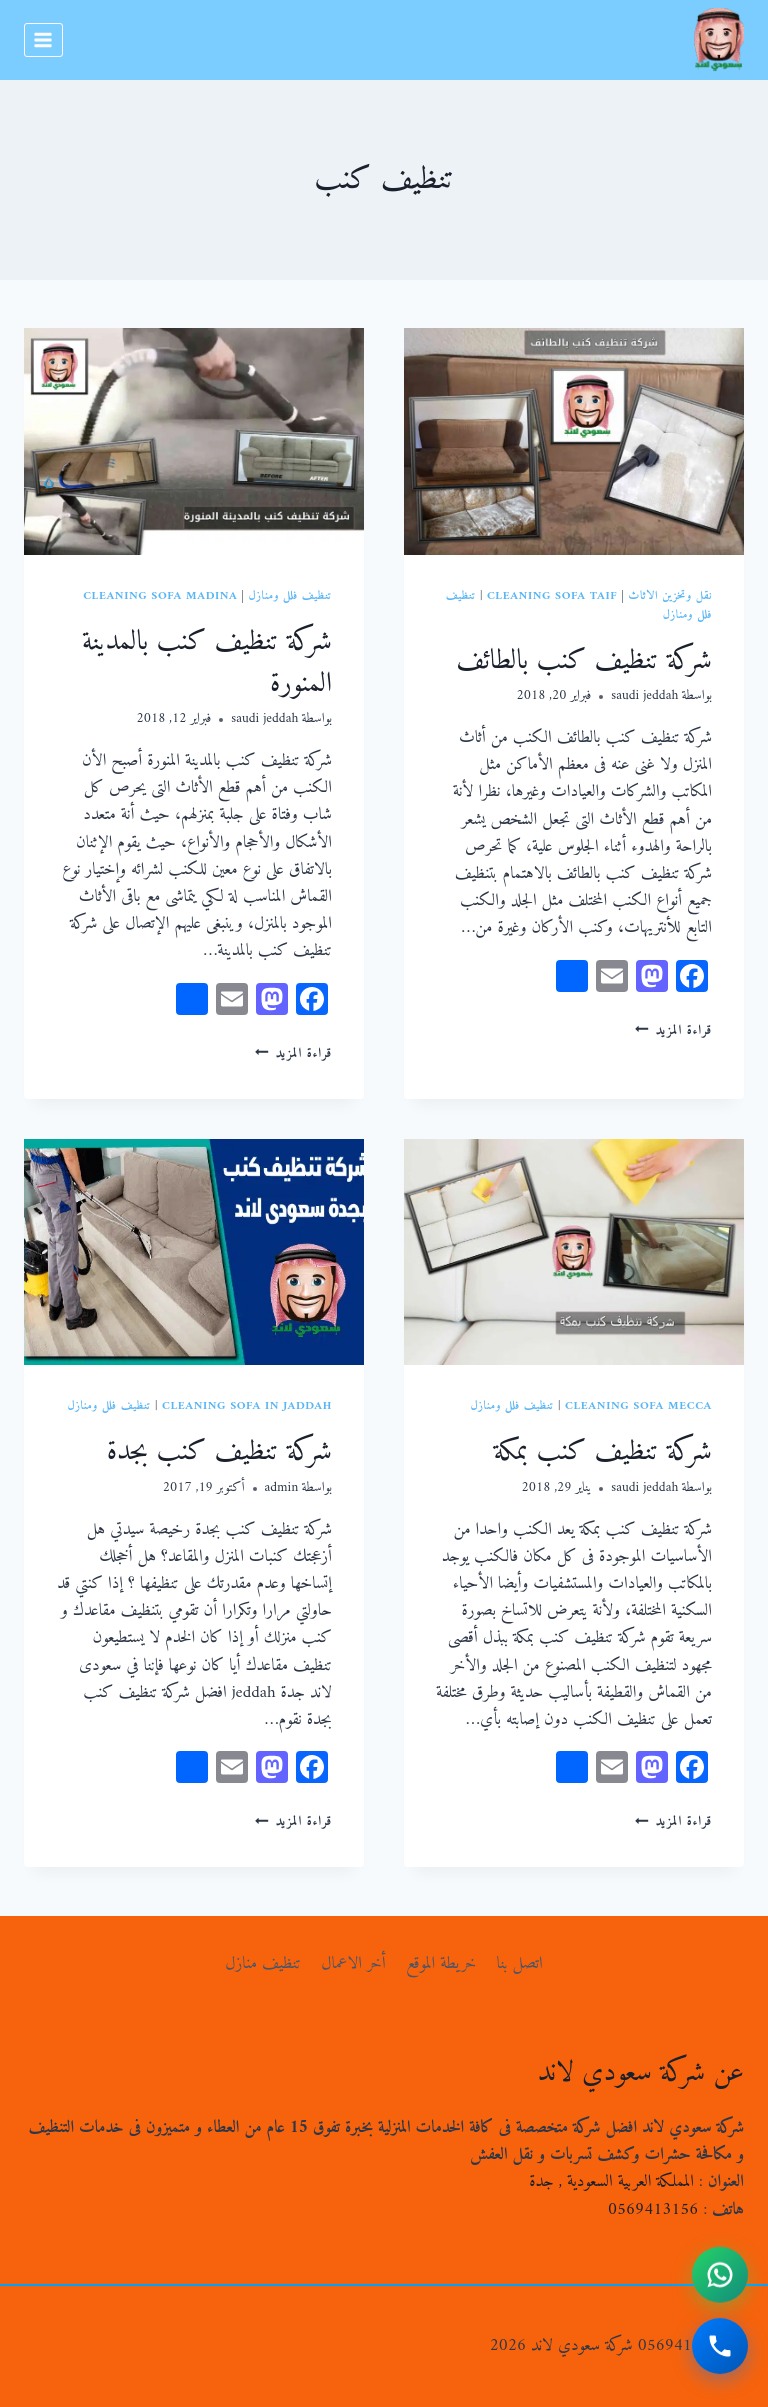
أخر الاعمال (353, 1964)
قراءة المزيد (673, 1031)
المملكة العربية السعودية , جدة (611, 2182)
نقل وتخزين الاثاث (670, 596)
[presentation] (574, 441)
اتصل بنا (520, 1964)
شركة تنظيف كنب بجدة (219, 1442)
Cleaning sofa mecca (638, 1406)
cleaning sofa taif (552, 596)
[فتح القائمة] (43, 39)
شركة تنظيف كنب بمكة (603, 1442)
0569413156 (653, 2210)
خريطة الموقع (441, 1964)
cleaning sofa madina (160, 596)
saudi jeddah (644, 696)
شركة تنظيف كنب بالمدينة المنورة (207, 653)
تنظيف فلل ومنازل (291, 596)
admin (282, 1488)
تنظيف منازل (263, 1964)
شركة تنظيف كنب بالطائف (584, 651)
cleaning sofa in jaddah (247, 1406)
